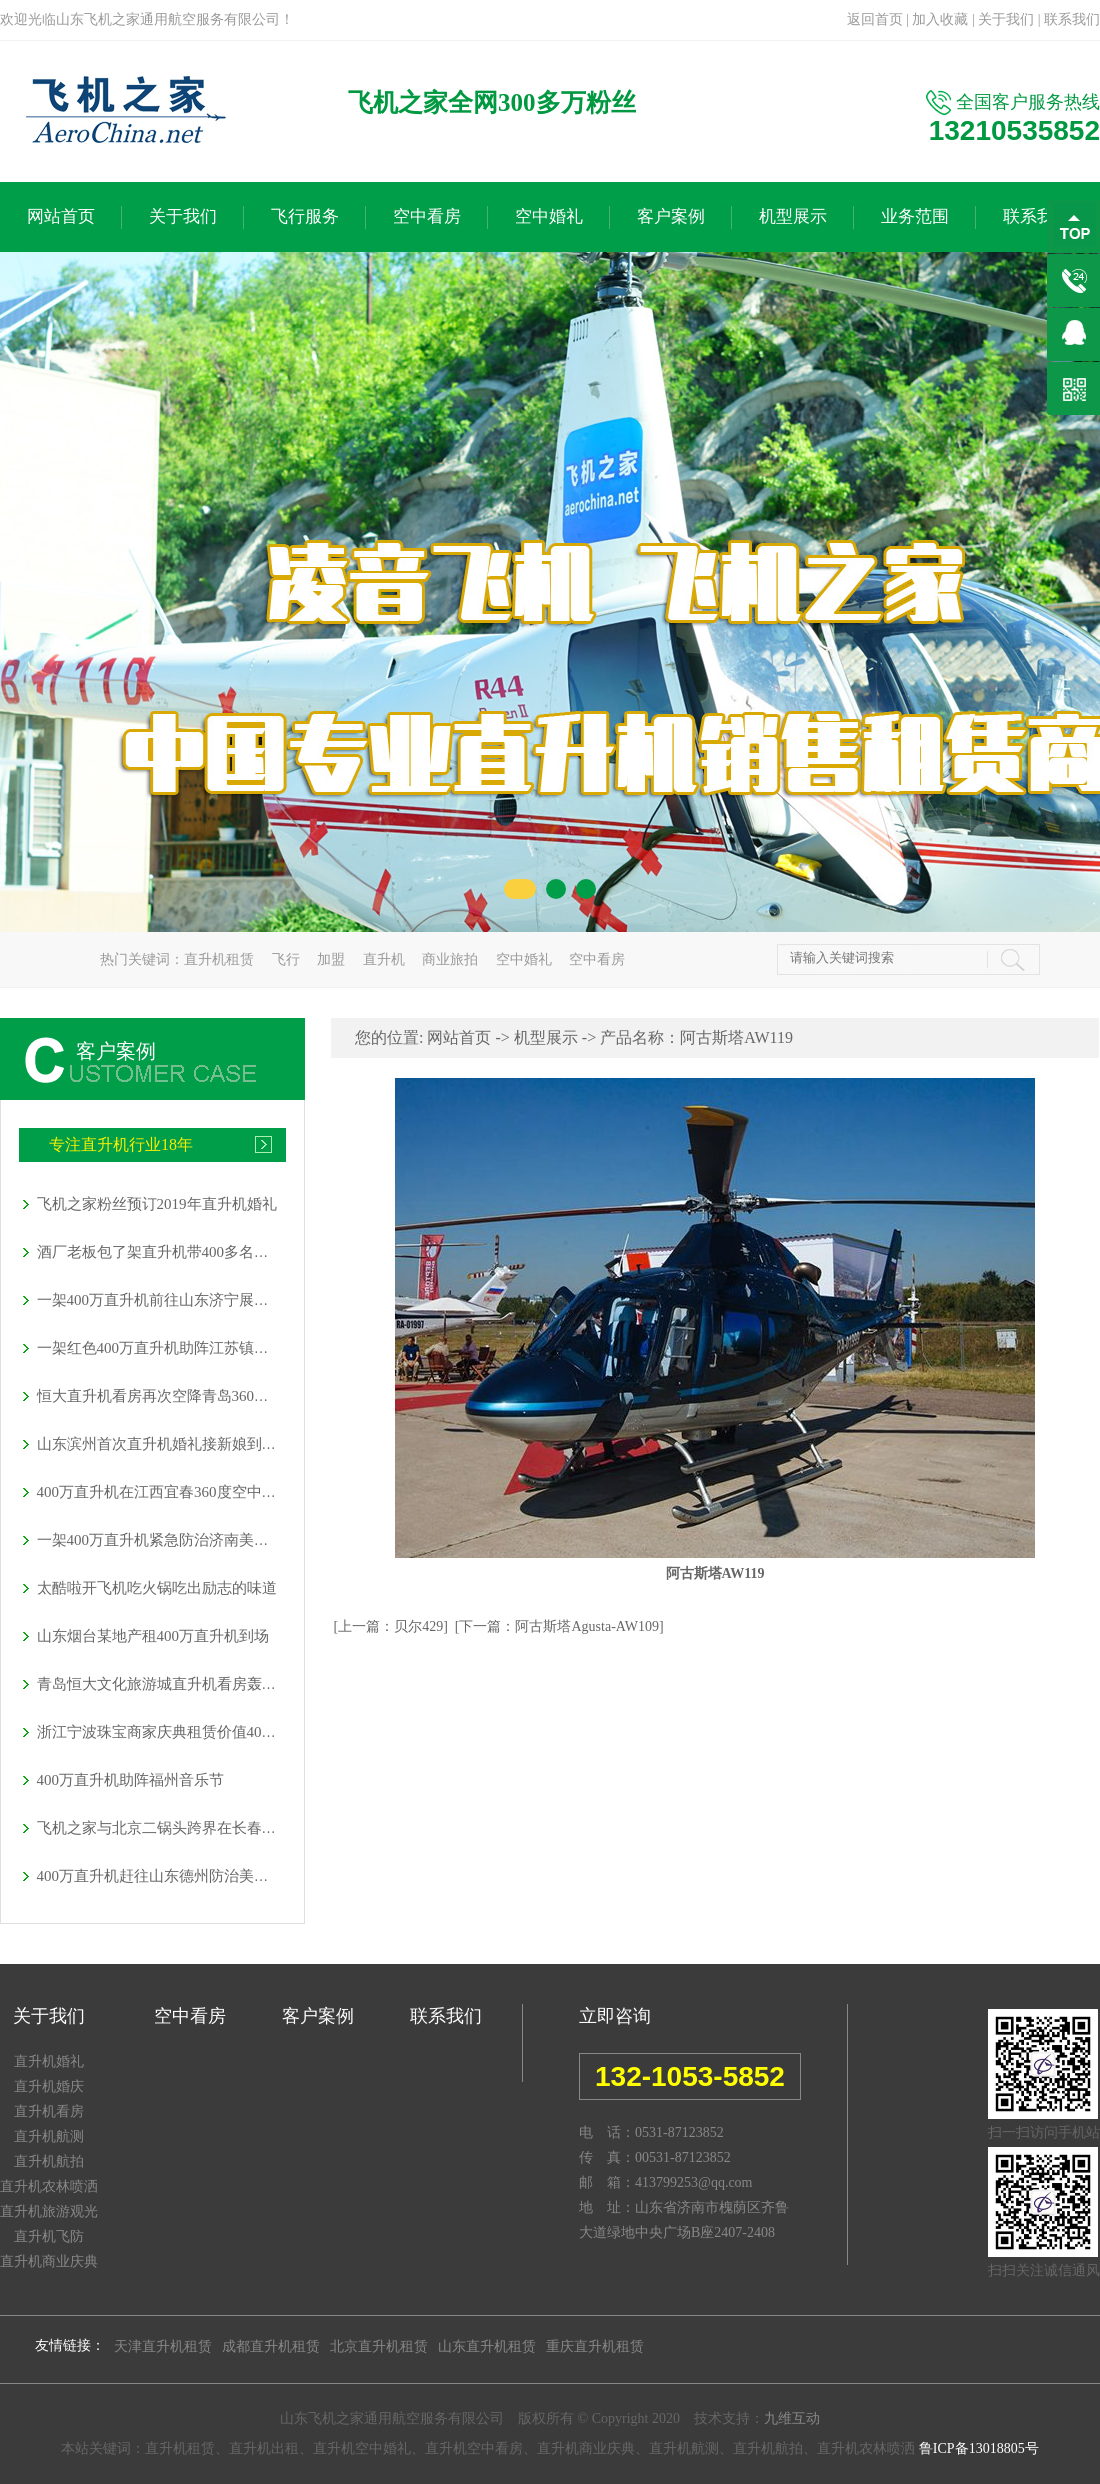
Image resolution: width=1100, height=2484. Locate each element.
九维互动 (792, 2418)
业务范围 (915, 216)
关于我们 (1006, 19)
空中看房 (427, 216)
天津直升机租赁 (163, 2346)
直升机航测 (49, 2136)
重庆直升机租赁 (595, 2346)
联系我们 (1072, 19)
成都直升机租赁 (271, 2346)
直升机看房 (49, 2111)
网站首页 (61, 216)
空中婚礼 (549, 216)
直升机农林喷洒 (49, 2186)
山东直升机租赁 (487, 2346)
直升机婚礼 (49, 2061)
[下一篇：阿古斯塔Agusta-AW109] (559, 1626)
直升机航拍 (49, 2161)
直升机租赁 (219, 959)
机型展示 (793, 216)
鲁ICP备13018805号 (979, 2448)
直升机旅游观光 (49, 2211)
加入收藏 (940, 19)
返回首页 (875, 19)
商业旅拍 (450, 959)
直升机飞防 (49, 2236)
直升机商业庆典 (49, 2261)
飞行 (286, 959)
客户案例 (671, 216)
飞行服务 (305, 216)
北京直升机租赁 (379, 2346)
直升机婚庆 (49, 2086)
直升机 (384, 959)
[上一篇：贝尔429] (391, 1626)
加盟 (331, 959)
